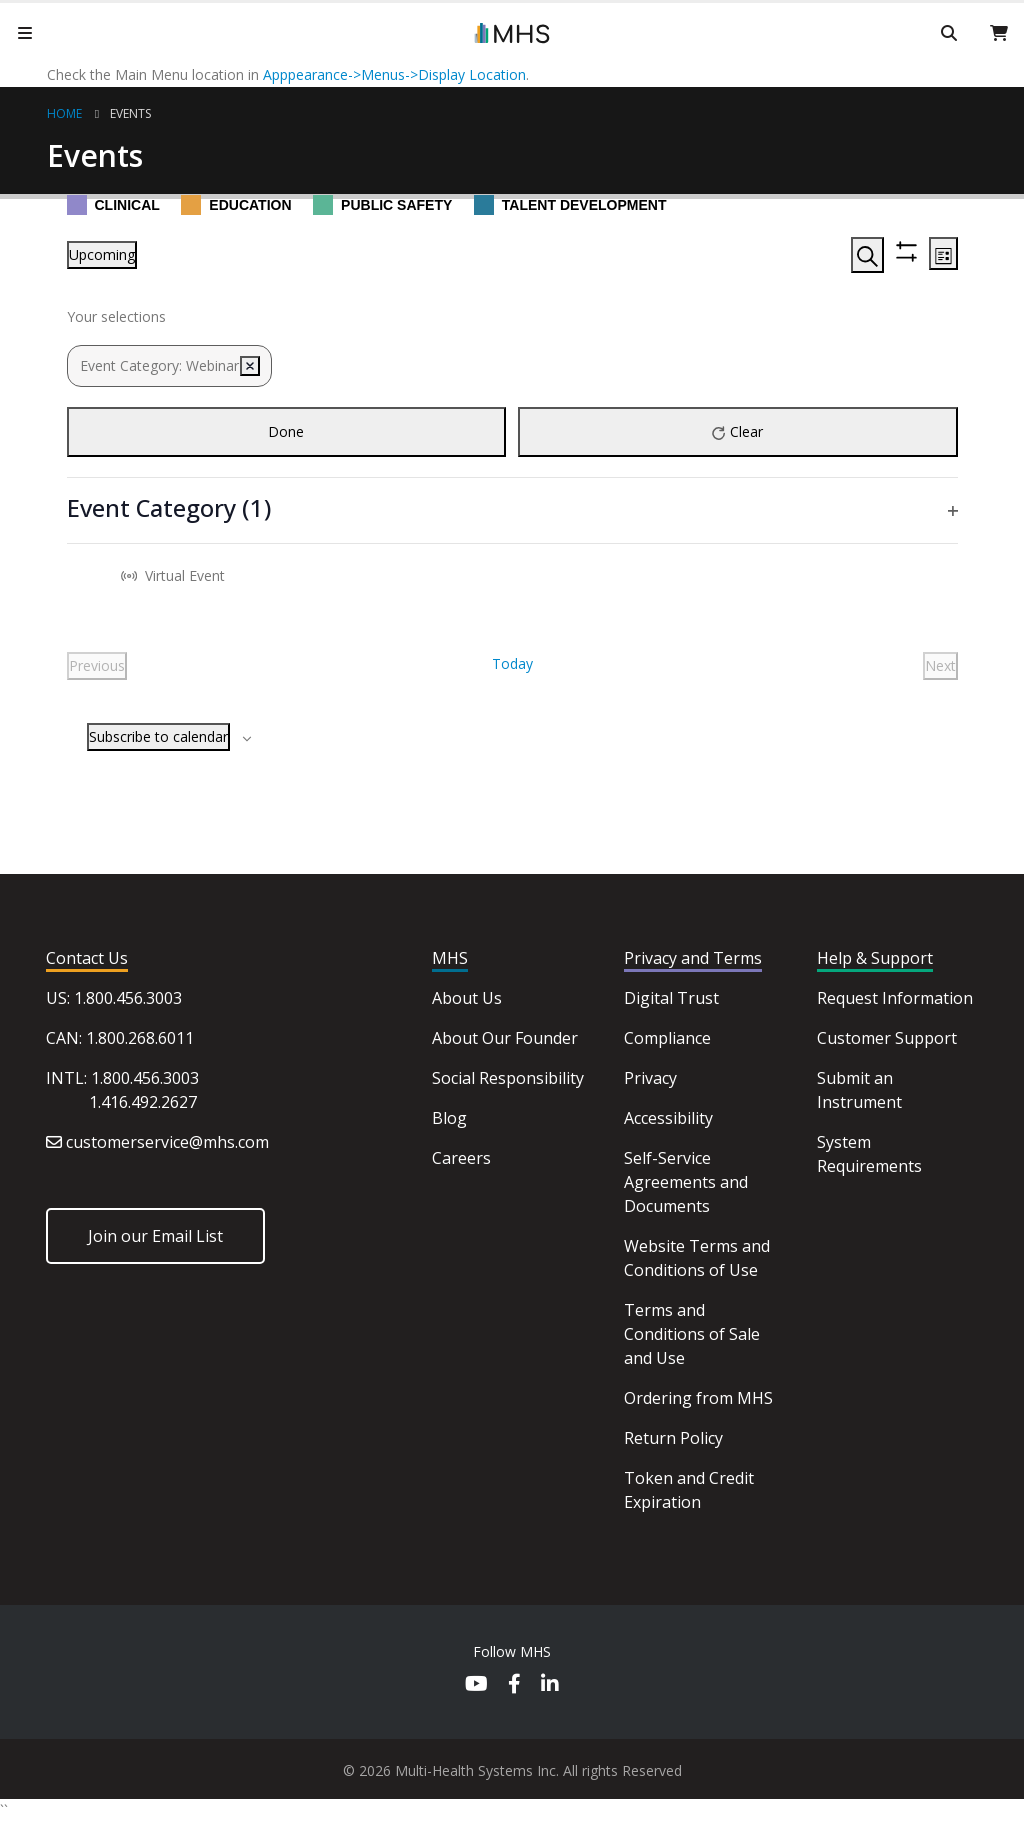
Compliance (667, 1038)
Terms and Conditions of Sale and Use (692, 1334)
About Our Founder (505, 1038)
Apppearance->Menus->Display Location (394, 74)
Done (286, 431)
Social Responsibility (508, 1078)
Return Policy (673, 1438)
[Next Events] (940, 666)
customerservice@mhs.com (167, 1142)
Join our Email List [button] (155, 1236)
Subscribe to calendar (158, 736)
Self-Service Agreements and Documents (686, 1182)
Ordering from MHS (698, 1398)
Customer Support (887, 1038)
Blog (449, 1118)
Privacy (650, 1078)
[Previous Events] (97, 666)
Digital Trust (671, 998)
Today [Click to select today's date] (512, 663)
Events (130, 113)
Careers (461, 1158)
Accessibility (668, 1118)
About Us (467, 998)
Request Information (895, 998)
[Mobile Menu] (25, 33)
